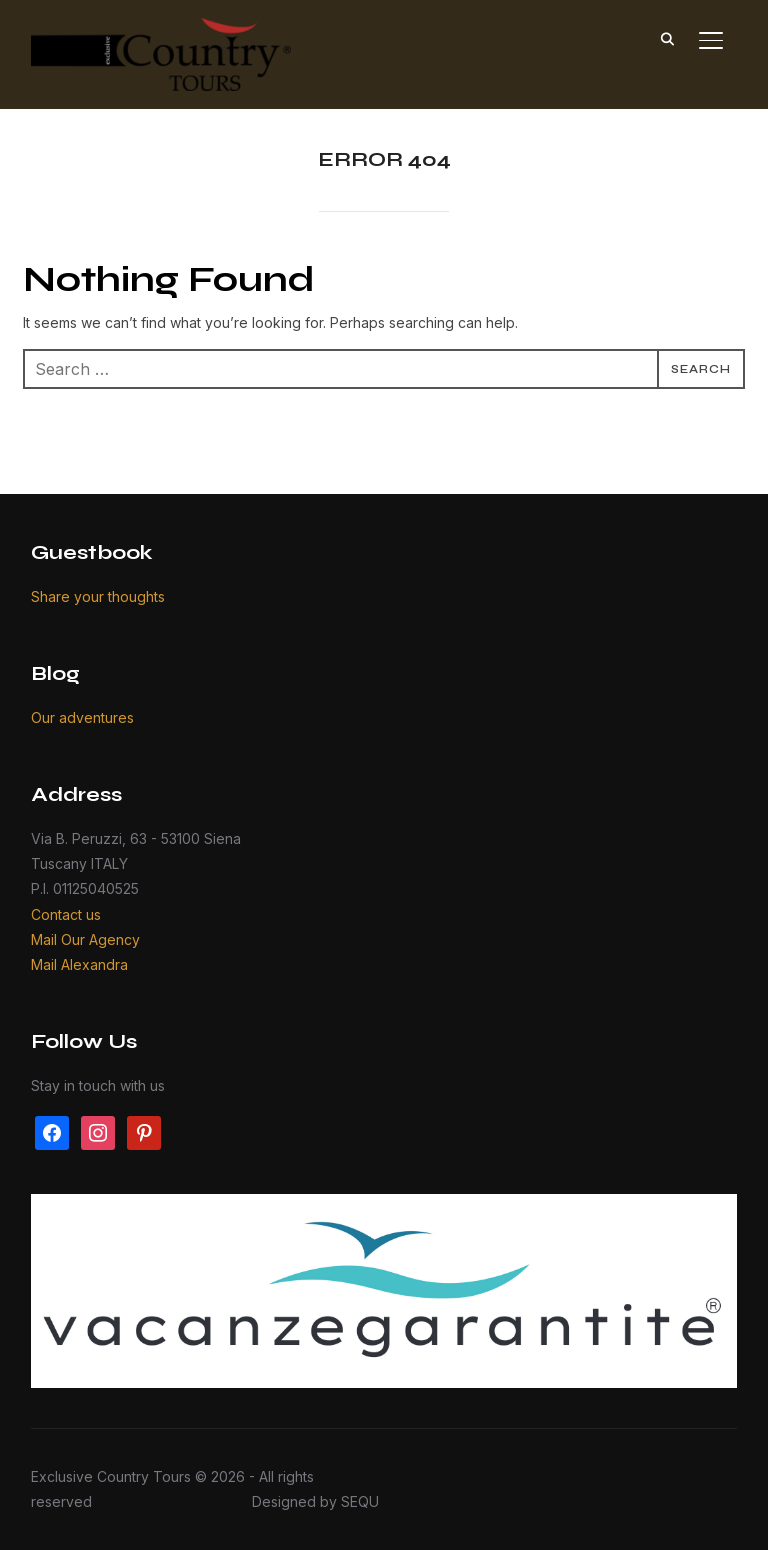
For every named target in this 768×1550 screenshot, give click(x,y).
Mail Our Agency (85, 939)
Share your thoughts (98, 596)
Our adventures (82, 717)
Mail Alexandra (79, 964)
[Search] (667, 38)
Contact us (66, 914)
